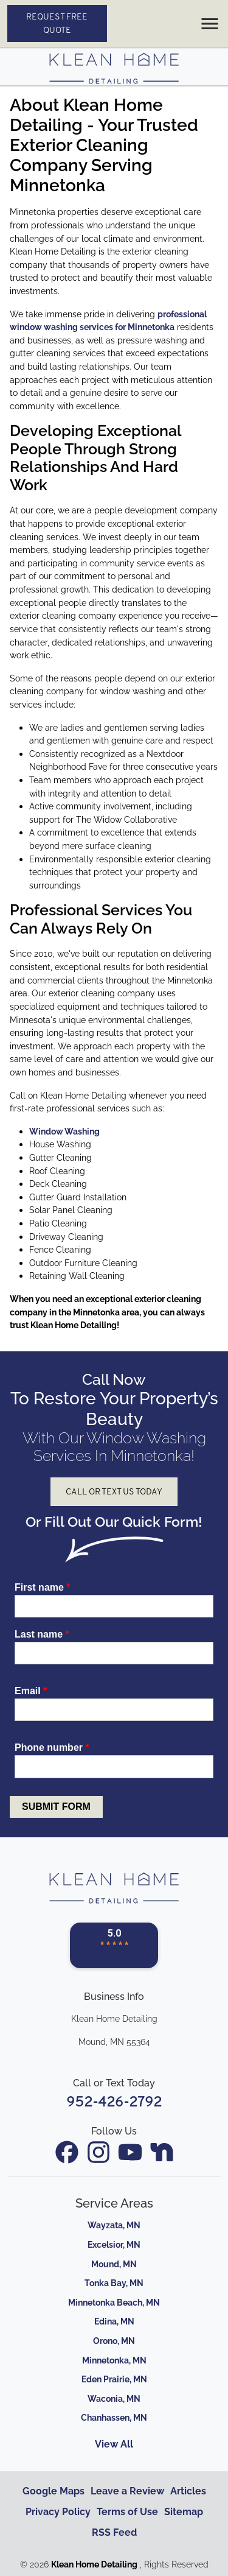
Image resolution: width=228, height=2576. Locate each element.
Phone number (52, 1747)
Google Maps (53, 2491)
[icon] (68, 2153)
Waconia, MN (114, 2398)
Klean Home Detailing (94, 2564)
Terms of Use (127, 2512)
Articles (188, 2491)
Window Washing (64, 1131)
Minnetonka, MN (114, 2360)
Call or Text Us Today (114, 1491)
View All (114, 2444)
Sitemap (183, 2512)
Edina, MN (114, 2321)
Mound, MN (114, 2264)
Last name (42, 1634)
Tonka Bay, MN (114, 2283)
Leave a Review (127, 2491)
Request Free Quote (57, 23)
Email (31, 1691)
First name (43, 1587)
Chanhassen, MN (114, 2417)
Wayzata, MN (114, 2225)
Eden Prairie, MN (114, 2379)
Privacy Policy (58, 2512)
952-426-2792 (114, 2101)
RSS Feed (114, 2532)
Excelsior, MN (114, 2244)
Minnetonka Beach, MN (114, 2302)
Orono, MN (114, 2340)
